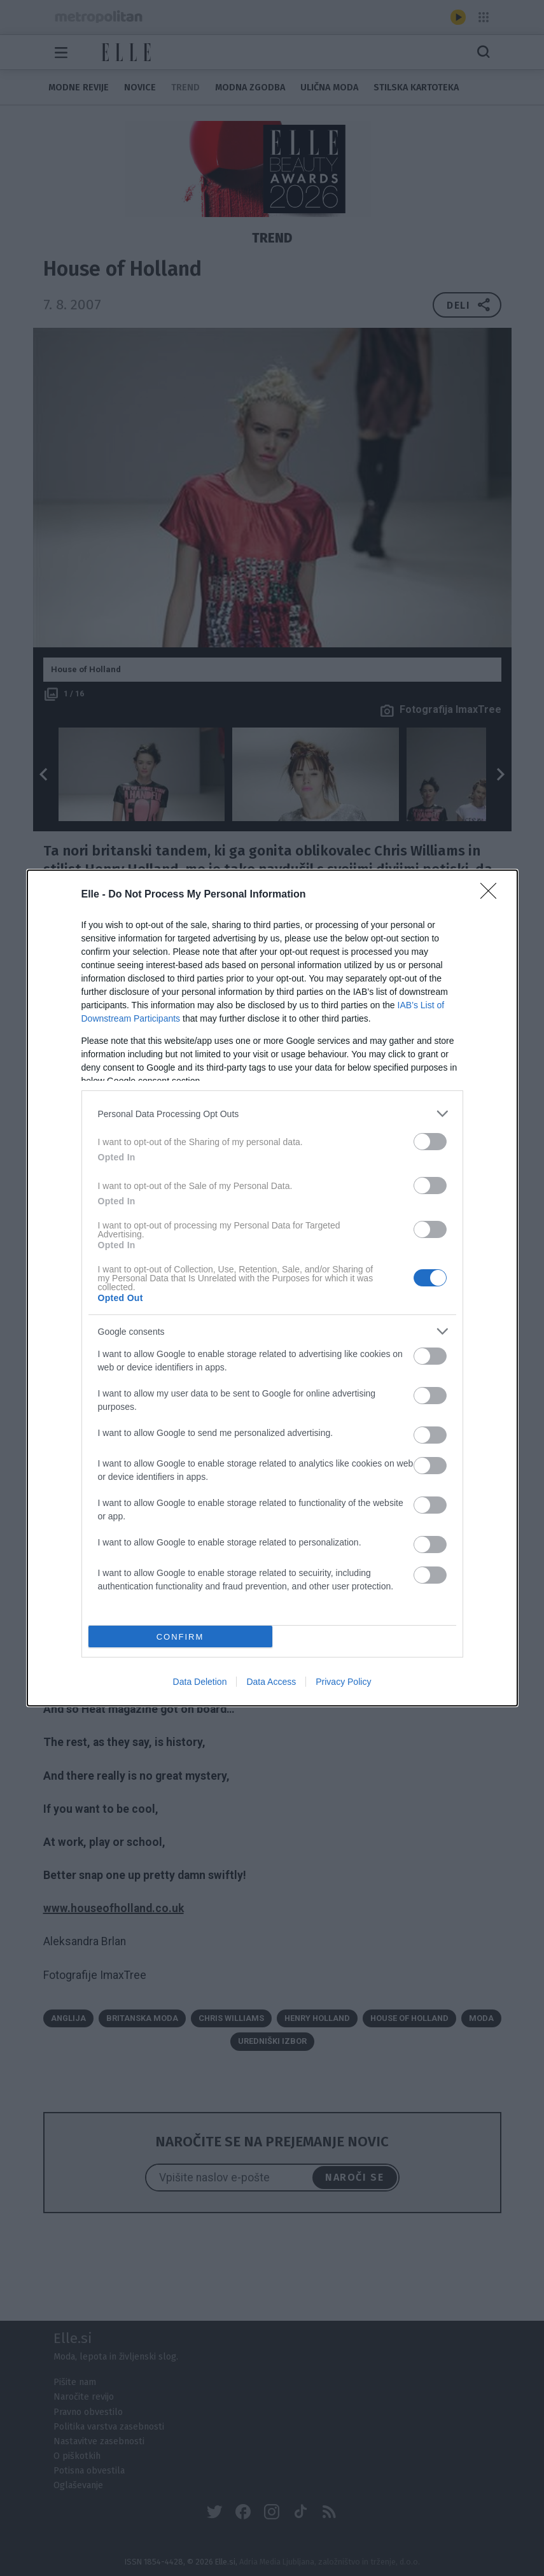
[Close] (492, 895)
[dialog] (272, 1288)
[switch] (430, 1141)
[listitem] (272, 1113)
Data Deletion (200, 1682)
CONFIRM (180, 1637)
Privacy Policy (343, 1682)
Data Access (271, 1682)
